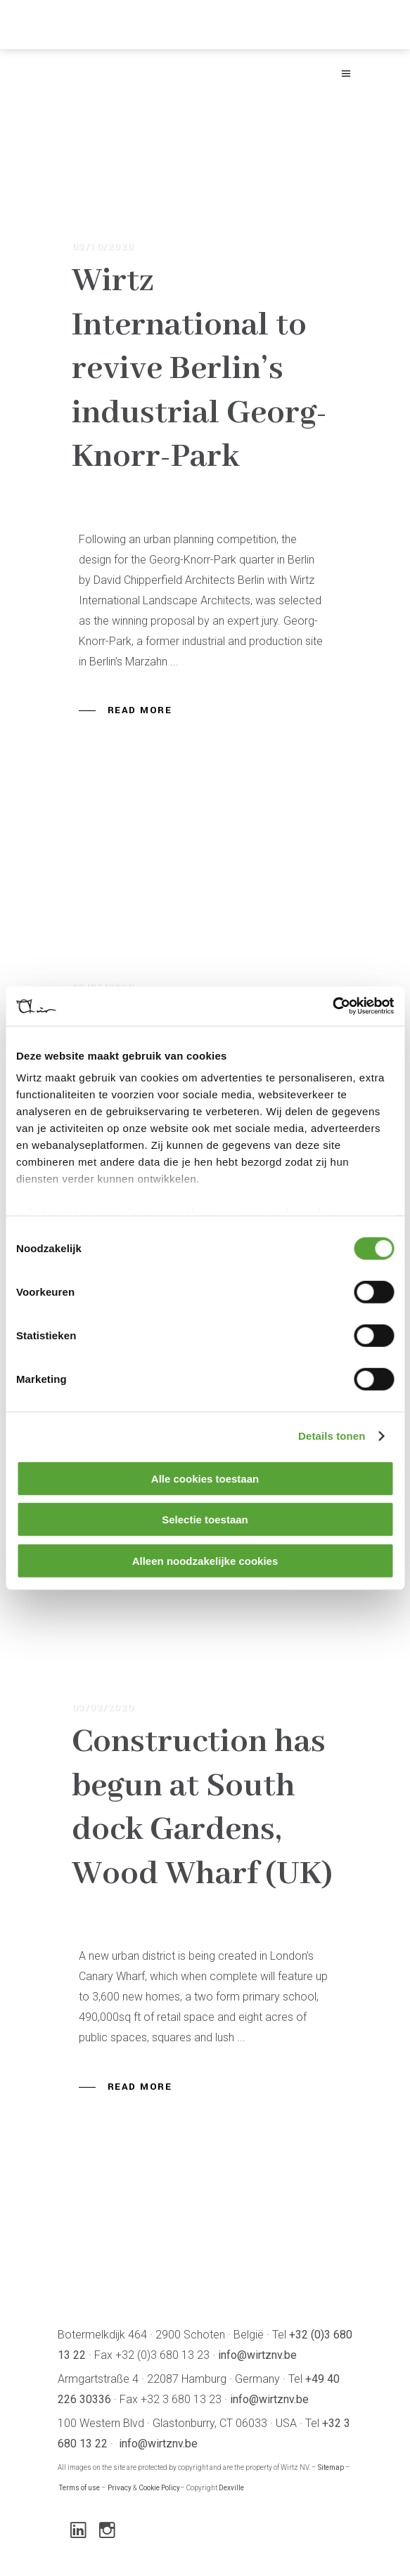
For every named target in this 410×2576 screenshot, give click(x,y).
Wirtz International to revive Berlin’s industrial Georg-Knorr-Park (199, 369)
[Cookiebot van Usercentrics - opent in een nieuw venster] (332, 1006)
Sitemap (331, 2467)
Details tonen (331, 1436)
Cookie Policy (159, 2488)
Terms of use (79, 2488)
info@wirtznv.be (257, 2355)
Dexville (231, 2488)
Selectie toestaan (205, 1520)
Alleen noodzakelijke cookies (205, 1560)
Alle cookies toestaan (205, 1478)
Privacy (120, 2488)
